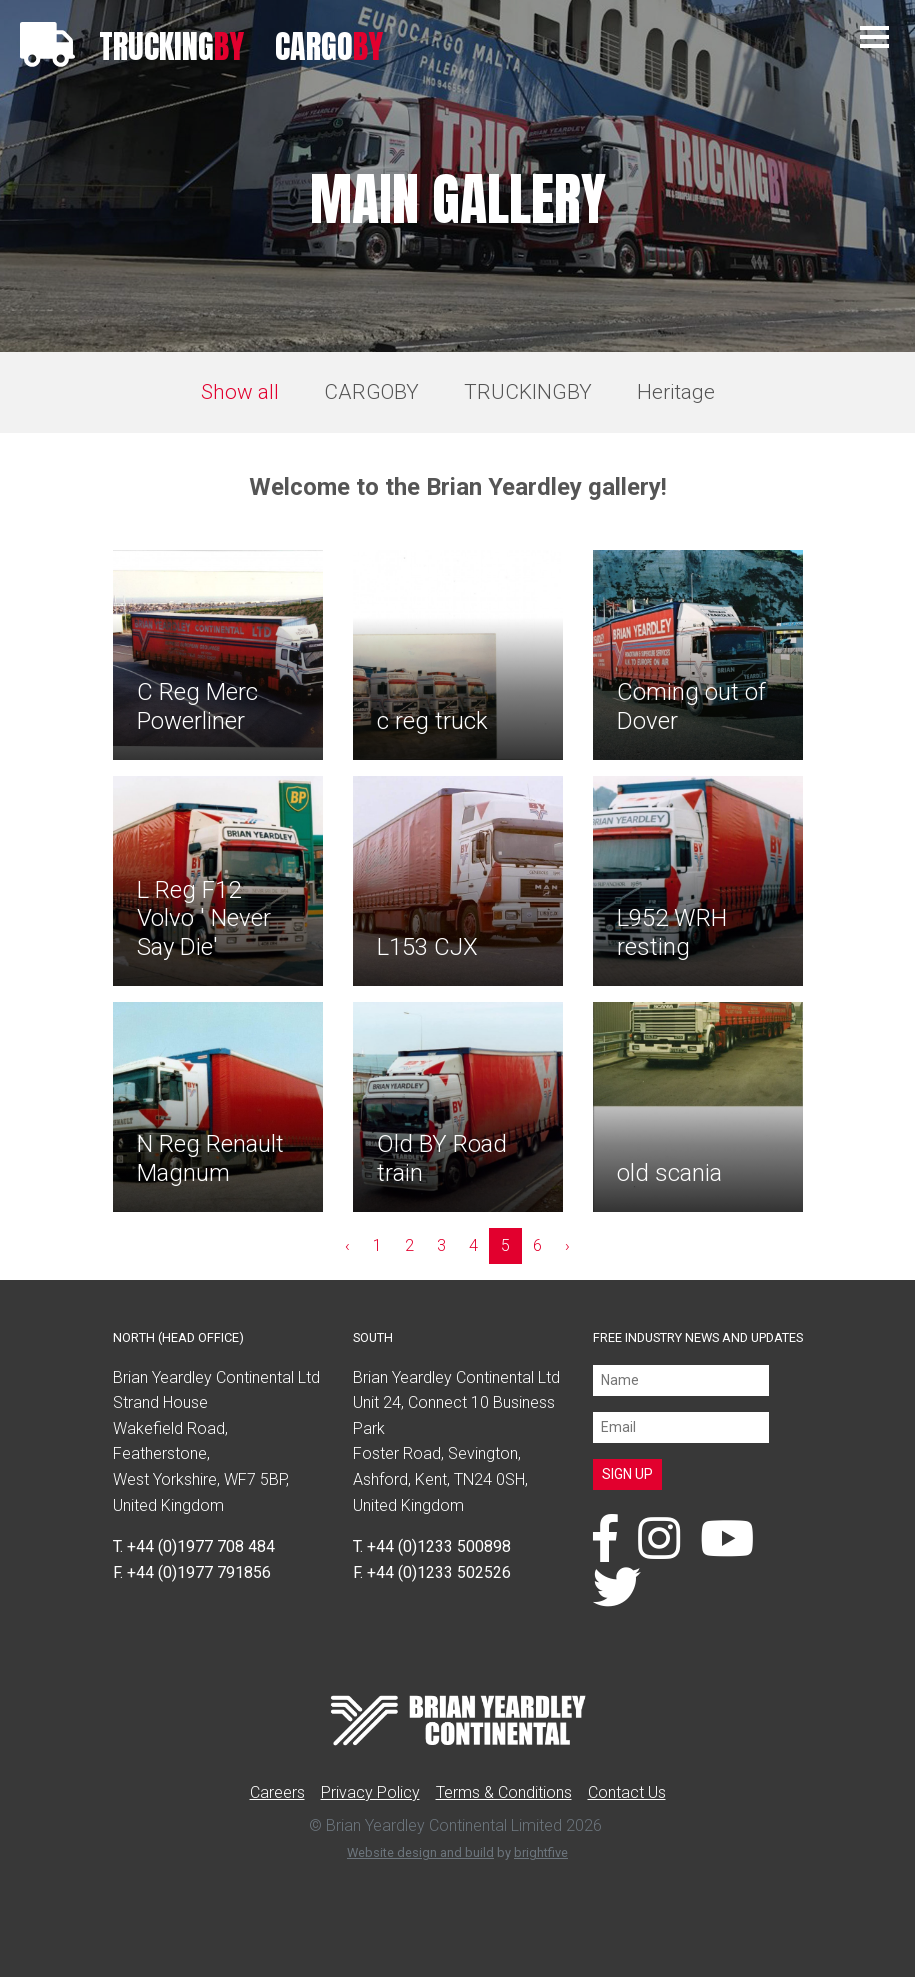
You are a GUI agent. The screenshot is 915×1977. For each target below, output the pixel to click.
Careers (277, 1792)
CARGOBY (371, 392)
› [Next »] (567, 1245)
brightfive (541, 1852)
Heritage (676, 392)
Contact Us (627, 1792)
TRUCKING (171, 46)
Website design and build (420, 1852)
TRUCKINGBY (528, 392)
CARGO (329, 46)
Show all (240, 392)
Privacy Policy (370, 1792)
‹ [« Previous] (347, 1245)
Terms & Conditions (504, 1792)
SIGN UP (627, 1474)
